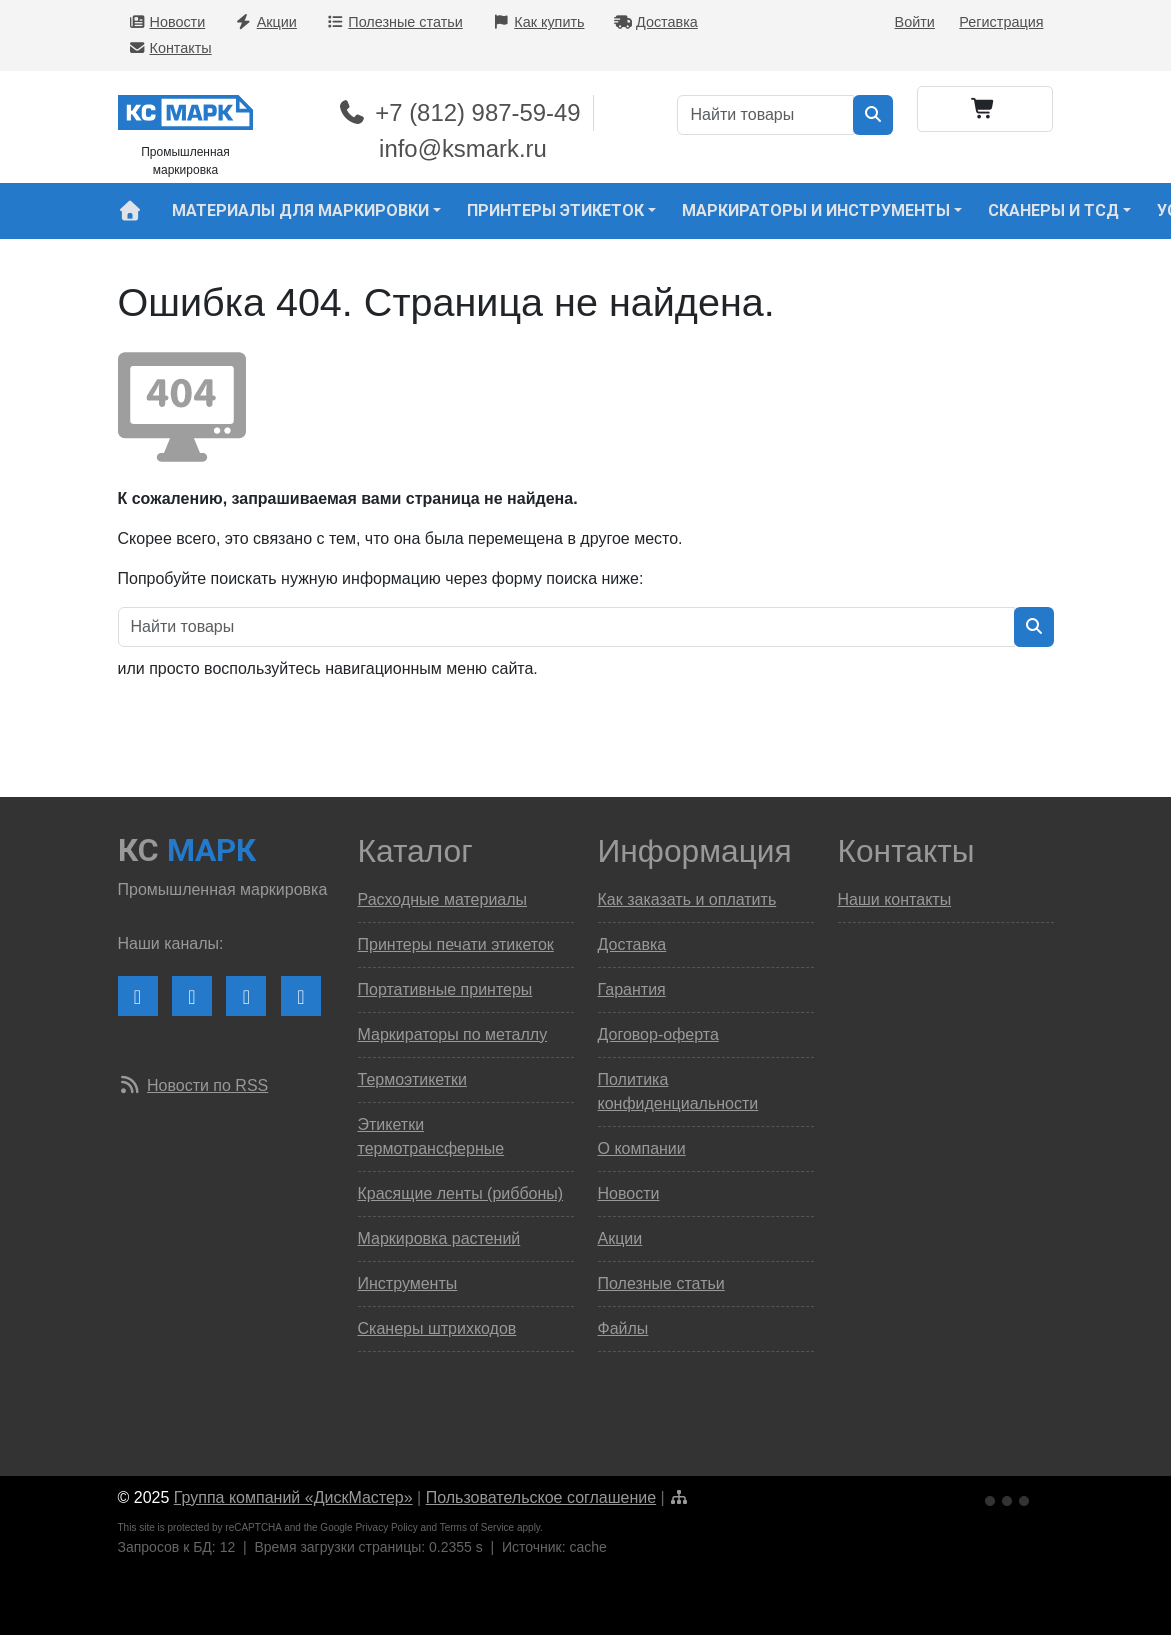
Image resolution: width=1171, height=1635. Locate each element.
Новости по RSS (207, 1085)
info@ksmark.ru (463, 148)
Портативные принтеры (445, 989)
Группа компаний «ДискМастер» (293, 1497)
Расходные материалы (443, 899)
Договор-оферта (658, 1034)
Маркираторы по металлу (453, 1034)
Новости (167, 22)
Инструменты (408, 1283)
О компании (642, 1148)
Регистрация (1001, 22)
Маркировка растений (439, 1238)
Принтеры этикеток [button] (555, 210)
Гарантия (632, 989)
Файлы (623, 1328)
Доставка (656, 22)
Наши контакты (895, 899)
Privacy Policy (386, 1527)
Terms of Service (477, 1527)
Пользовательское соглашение (541, 1497)
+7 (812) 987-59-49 (458, 112)
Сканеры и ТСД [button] (1053, 210)
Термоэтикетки (412, 1079)
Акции (266, 22)
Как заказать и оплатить (687, 899)
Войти (915, 22)
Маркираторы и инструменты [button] (816, 210)
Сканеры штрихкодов (437, 1328)
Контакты (170, 48)
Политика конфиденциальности (678, 1091)
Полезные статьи (394, 22)
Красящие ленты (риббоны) (461, 1193)
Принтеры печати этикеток (456, 944)
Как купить (538, 22)
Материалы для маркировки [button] (300, 210)
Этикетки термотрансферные (431, 1136)
